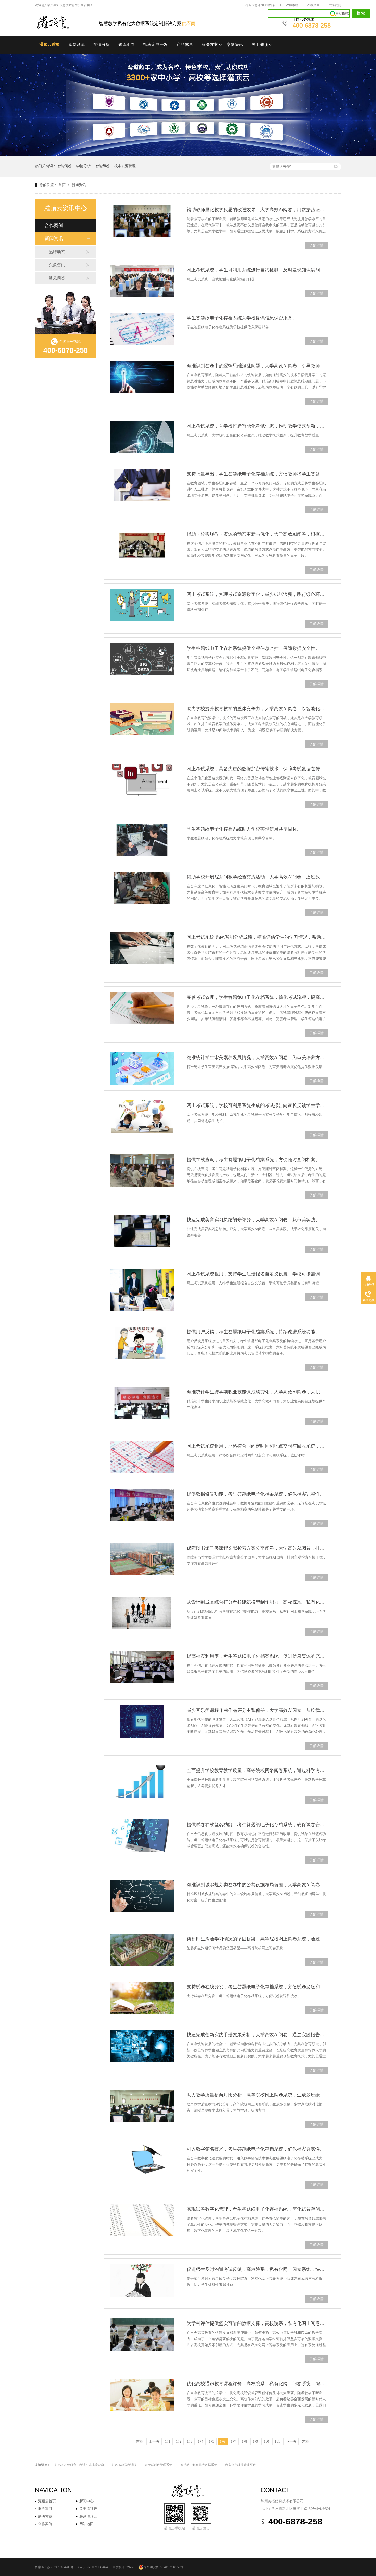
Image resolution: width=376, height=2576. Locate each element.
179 (255, 2441)
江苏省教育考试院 (124, 2465)
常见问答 (57, 278)
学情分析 (101, 44)
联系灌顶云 (88, 2516)
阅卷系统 (76, 44)
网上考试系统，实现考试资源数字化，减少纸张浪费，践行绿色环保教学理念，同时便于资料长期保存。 (257, 594)
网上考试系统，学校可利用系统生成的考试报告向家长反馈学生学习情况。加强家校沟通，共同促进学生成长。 (257, 1105)
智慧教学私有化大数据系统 (198, 2465)
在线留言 (313, 5)
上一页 (154, 2441)
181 (277, 2441)
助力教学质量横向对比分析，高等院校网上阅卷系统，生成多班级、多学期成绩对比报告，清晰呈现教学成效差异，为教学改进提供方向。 (257, 2094)
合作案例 (54, 225)
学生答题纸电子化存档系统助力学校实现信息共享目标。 (244, 829)
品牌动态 (57, 252)
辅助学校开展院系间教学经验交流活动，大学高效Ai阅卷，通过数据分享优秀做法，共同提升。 (257, 876)
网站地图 (86, 2524)
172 (178, 2441)
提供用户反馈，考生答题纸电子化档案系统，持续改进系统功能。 (253, 1331)
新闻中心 (86, 2501)
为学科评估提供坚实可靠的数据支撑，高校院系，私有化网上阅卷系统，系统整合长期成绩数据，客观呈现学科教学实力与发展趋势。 (257, 2323)
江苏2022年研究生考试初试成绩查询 (79, 2465)
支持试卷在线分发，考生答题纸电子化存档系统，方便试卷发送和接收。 (257, 1986)
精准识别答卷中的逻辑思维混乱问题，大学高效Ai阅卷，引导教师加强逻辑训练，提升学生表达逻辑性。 (257, 365)
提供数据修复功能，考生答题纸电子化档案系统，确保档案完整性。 (255, 1494)
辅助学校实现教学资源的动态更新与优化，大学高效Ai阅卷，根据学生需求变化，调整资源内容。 (257, 534)
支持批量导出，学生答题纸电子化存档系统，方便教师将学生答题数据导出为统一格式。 (257, 473)
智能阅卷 (64, 166)
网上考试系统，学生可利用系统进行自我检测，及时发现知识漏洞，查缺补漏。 (257, 269)
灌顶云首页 (49, 44)
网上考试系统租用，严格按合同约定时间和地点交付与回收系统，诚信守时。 (257, 1446)
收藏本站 (292, 5)
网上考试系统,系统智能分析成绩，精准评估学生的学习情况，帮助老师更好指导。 (257, 937)
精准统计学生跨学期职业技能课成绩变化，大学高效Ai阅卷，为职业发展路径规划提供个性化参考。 (257, 1391)
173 (189, 2441)
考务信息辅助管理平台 (260, 5)
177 (233, 2441)
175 (211, 2441)
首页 (62, 185)
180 (266, 2441)
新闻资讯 (79, 185)
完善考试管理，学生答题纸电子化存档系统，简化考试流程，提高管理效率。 (257, 997)
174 (200, 2441)
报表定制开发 (155, 44)
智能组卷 (102, 166)
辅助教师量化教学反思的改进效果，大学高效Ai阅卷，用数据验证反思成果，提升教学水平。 (257, 209)
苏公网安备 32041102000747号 (161, 2567)
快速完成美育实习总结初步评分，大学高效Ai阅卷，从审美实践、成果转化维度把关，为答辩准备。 (257, 1219)
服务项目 (45, 2509)
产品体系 (185, 44)
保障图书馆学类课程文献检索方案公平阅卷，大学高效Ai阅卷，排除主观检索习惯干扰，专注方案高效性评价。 (257, 1548)
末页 (305, 2441)
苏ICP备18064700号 (60, 2567)
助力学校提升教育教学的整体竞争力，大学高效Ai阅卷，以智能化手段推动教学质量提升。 (257, 708)
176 (222, 2441)
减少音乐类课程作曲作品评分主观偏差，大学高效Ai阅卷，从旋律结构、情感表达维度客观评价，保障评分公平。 (257, 1710)
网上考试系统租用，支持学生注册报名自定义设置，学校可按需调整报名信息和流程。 (257, 1273)
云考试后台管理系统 (158, 2465)
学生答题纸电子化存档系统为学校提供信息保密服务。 (242, 317)
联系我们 (335, 5)
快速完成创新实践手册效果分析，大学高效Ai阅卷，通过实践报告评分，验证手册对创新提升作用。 (257, 2034)
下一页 (291, 2441)
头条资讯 (57, 265)
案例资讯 (235, 44)
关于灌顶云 (262, 44)
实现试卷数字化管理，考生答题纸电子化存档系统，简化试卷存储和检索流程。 (257, 2209)
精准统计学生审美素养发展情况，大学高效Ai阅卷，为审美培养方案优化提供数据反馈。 (257, 1057)
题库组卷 (126, 44)
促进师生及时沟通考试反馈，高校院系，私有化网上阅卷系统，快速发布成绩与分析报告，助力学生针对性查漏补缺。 (257, 2269)
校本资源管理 (125, 166)
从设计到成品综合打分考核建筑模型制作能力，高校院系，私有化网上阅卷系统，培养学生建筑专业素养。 (257, 1602)
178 (244, 2441)
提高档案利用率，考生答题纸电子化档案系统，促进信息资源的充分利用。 (257, 1656)
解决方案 (210, 44)
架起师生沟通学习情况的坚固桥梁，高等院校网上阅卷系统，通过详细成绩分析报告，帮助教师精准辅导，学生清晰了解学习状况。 (257, 1938)
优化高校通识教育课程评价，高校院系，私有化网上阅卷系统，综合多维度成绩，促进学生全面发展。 (257, 2383)
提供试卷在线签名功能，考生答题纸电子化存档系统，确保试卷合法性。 (257, 1824)
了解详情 (316, 245)
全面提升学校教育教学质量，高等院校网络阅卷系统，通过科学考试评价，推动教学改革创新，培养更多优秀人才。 (257, 1770)
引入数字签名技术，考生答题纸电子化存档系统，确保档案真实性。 (255, 2149)
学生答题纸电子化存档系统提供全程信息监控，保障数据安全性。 (253, 648)
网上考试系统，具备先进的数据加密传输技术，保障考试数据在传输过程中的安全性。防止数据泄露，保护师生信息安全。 (257, 768)
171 (167, 2441)
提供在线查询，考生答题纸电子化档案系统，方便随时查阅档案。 (253, 1159)
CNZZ (129, 2567)
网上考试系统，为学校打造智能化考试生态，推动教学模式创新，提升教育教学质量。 (257, 426)
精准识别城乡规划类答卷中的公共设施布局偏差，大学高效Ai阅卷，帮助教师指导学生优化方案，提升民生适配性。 (257, 1884)
